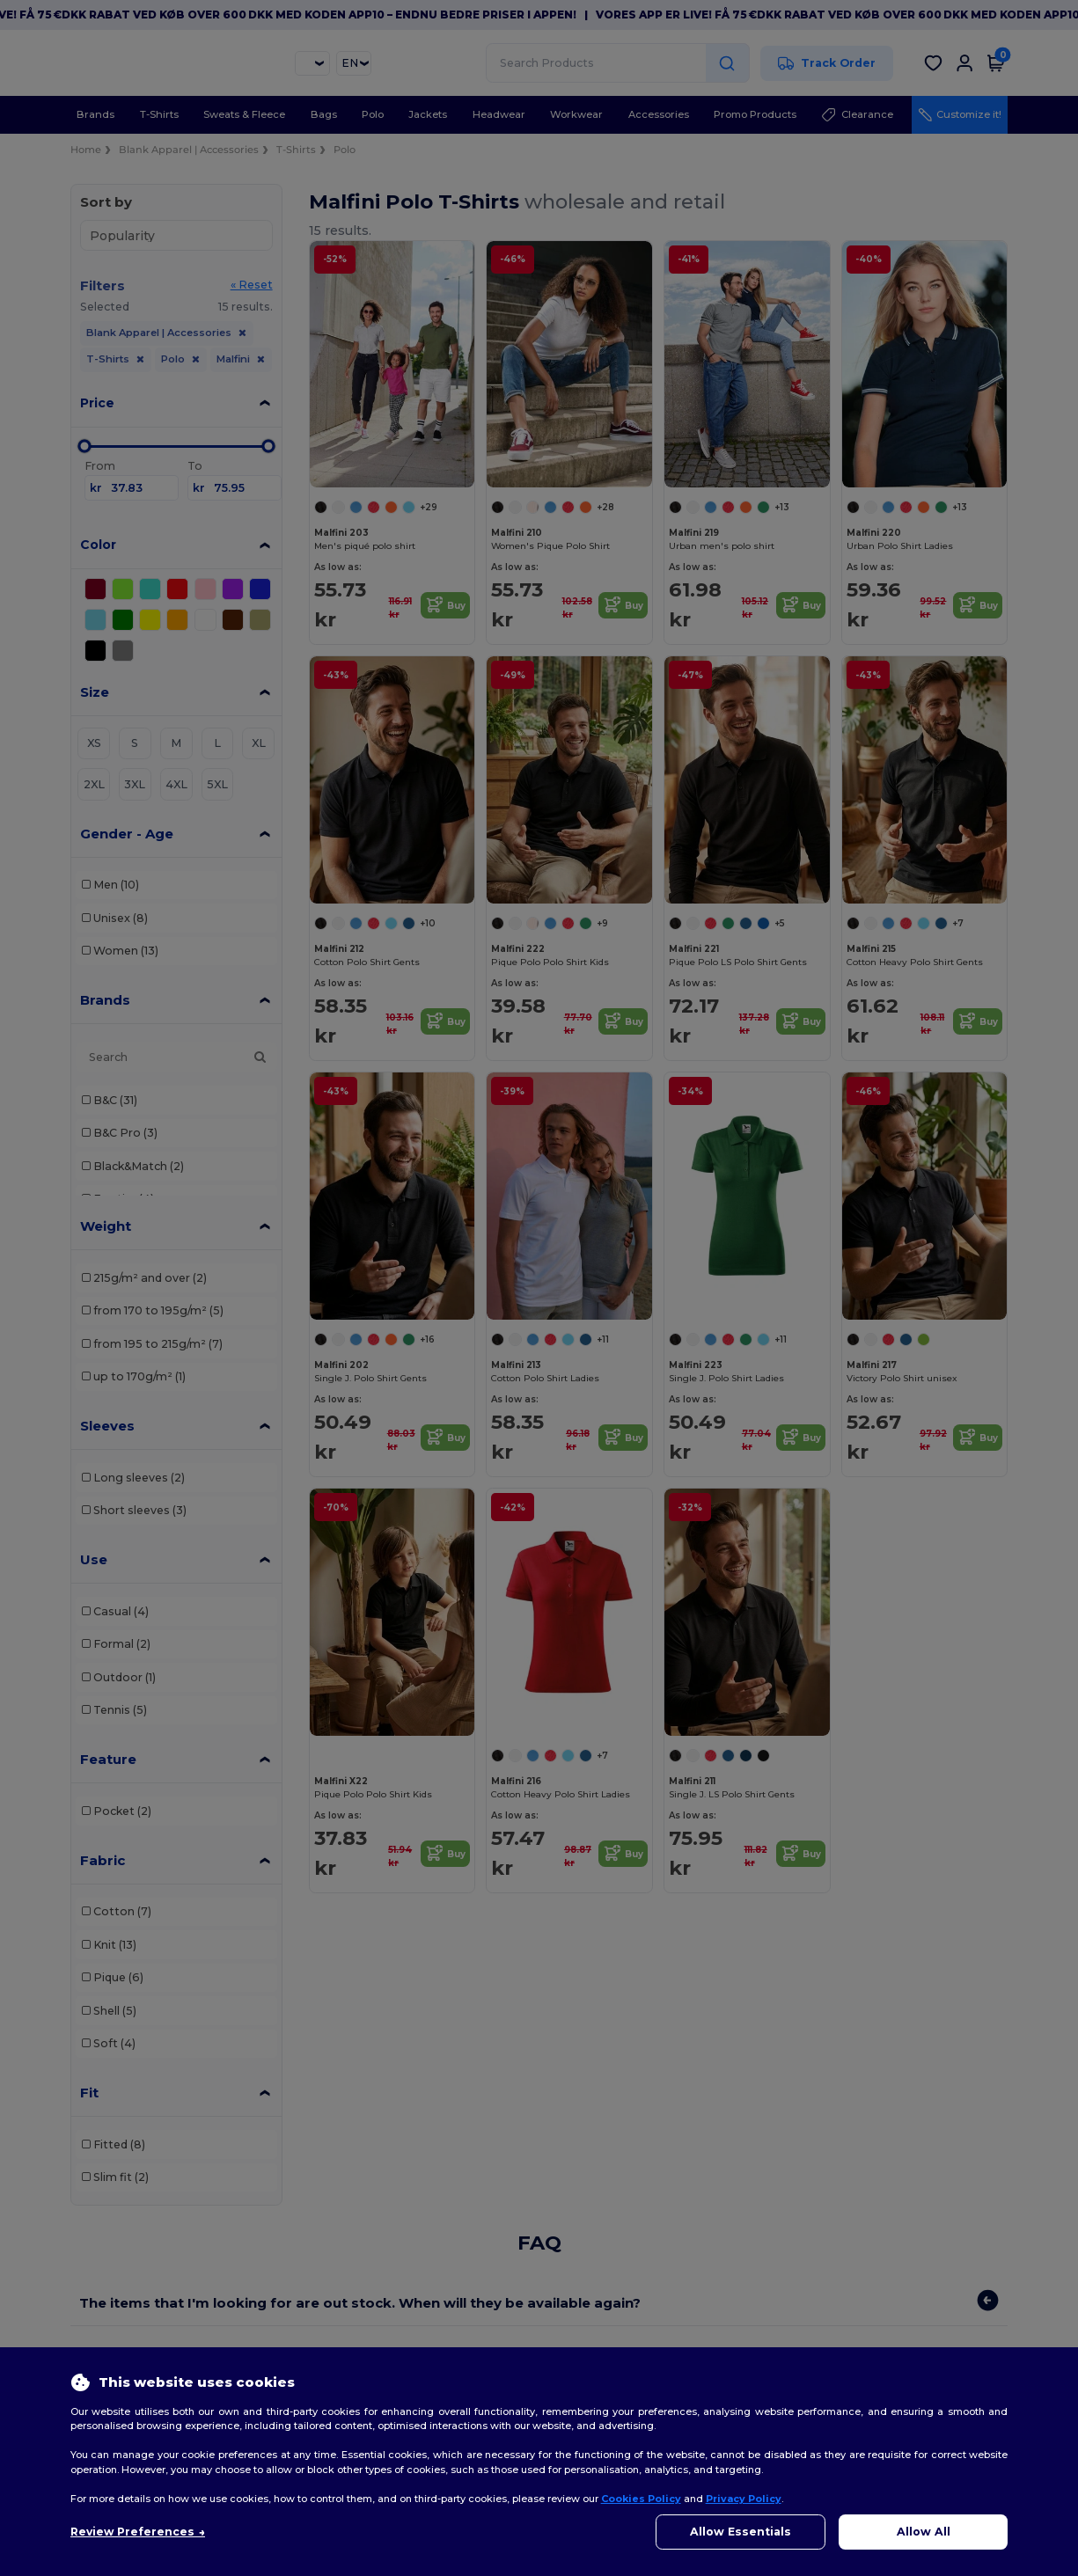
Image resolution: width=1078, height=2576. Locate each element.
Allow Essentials (740, 2531)
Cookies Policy (641, 2498)
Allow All (923, 2531)
